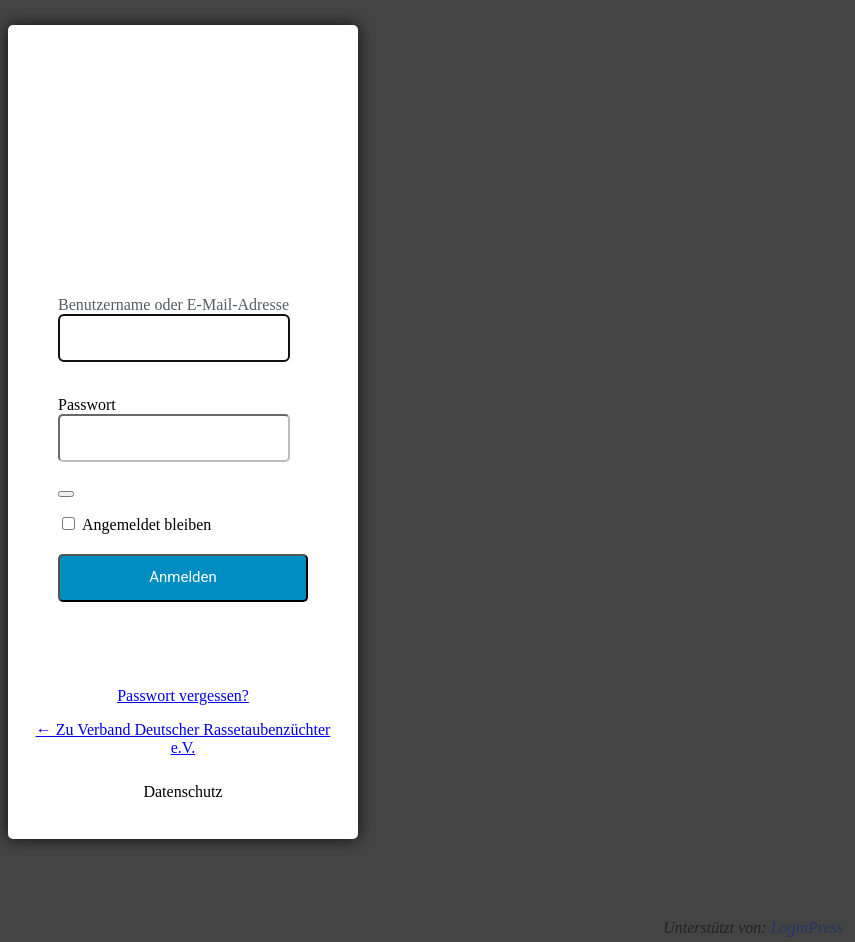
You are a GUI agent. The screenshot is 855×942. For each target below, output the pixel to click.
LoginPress (807, 927)
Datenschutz (182, 791)
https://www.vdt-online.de (183, 153)
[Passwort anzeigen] (66, 494)
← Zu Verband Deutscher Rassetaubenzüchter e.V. (183, 738)
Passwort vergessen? (183, 695)
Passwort (87, 404)
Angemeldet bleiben (146, 524)
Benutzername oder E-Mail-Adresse (173, 304)
